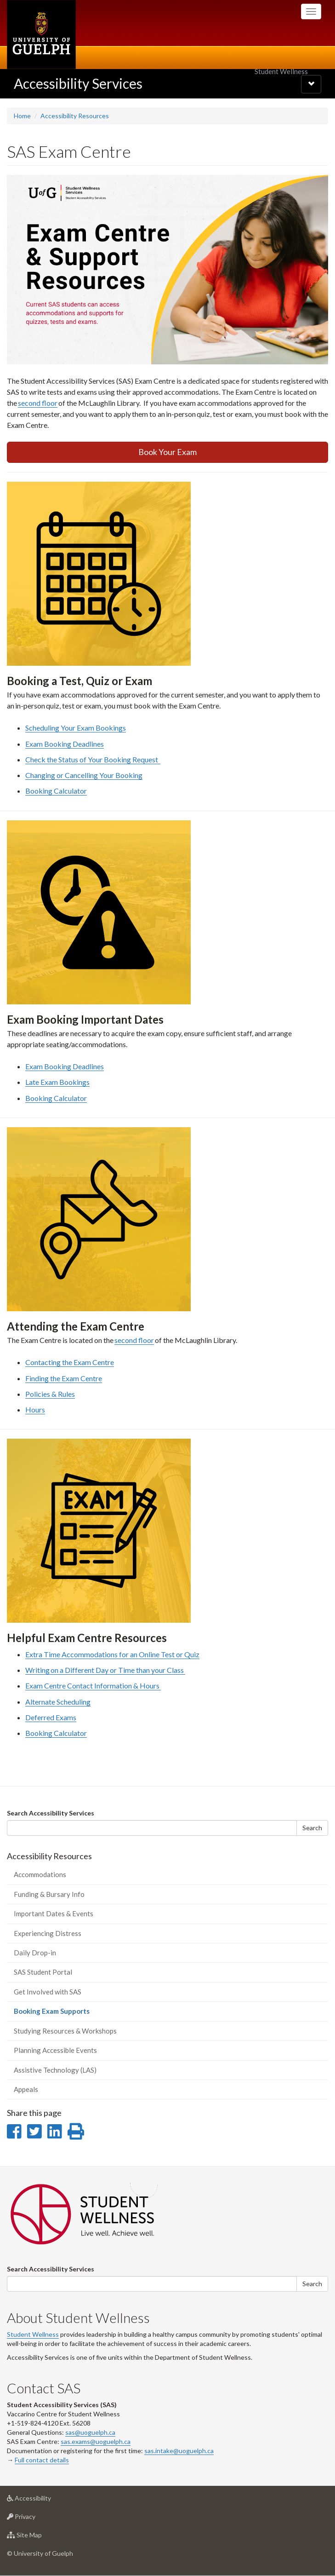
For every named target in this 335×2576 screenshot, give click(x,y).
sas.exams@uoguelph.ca (96, 2441)
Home (22, 116)
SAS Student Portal (43, 1972)
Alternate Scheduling (58, 1701)
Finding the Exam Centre (63, 1378)
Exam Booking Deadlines (64, 743)
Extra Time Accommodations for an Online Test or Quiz (112, 1654)
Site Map (39, 2537)
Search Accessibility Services (50, 1813)
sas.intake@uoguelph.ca (179, 2451)
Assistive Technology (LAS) (55, 2070)
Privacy (35, 2519)
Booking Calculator (56, 790)
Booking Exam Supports (65, 2013)
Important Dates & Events (53, 1913)
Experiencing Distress (47, 1933)
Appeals (26, 2089)
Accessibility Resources (74, 116)
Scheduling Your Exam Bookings (75, 727)
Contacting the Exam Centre (69, 1362)
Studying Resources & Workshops (65, 2031)
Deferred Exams (50, 1717)
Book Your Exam (167, 452)
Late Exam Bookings (57, 1082)
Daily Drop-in (35, 1952)
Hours (35, 1409)
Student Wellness (33, 2334)
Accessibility (43, 2500)
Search (312, 1828)
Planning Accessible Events (55, 2050)
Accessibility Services (78, 83)
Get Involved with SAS (47, 1992)
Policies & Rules (50, 1393)
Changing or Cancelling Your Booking (83, 775)
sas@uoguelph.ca (90, 2432)
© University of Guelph (40, 2553)
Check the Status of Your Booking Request (92, 759)
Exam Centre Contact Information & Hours (93, 1685)
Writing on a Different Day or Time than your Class (105, 1669)
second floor (37, 402)
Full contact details (42, 2460)
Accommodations (40, 1874)
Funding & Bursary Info (49, 1894)
